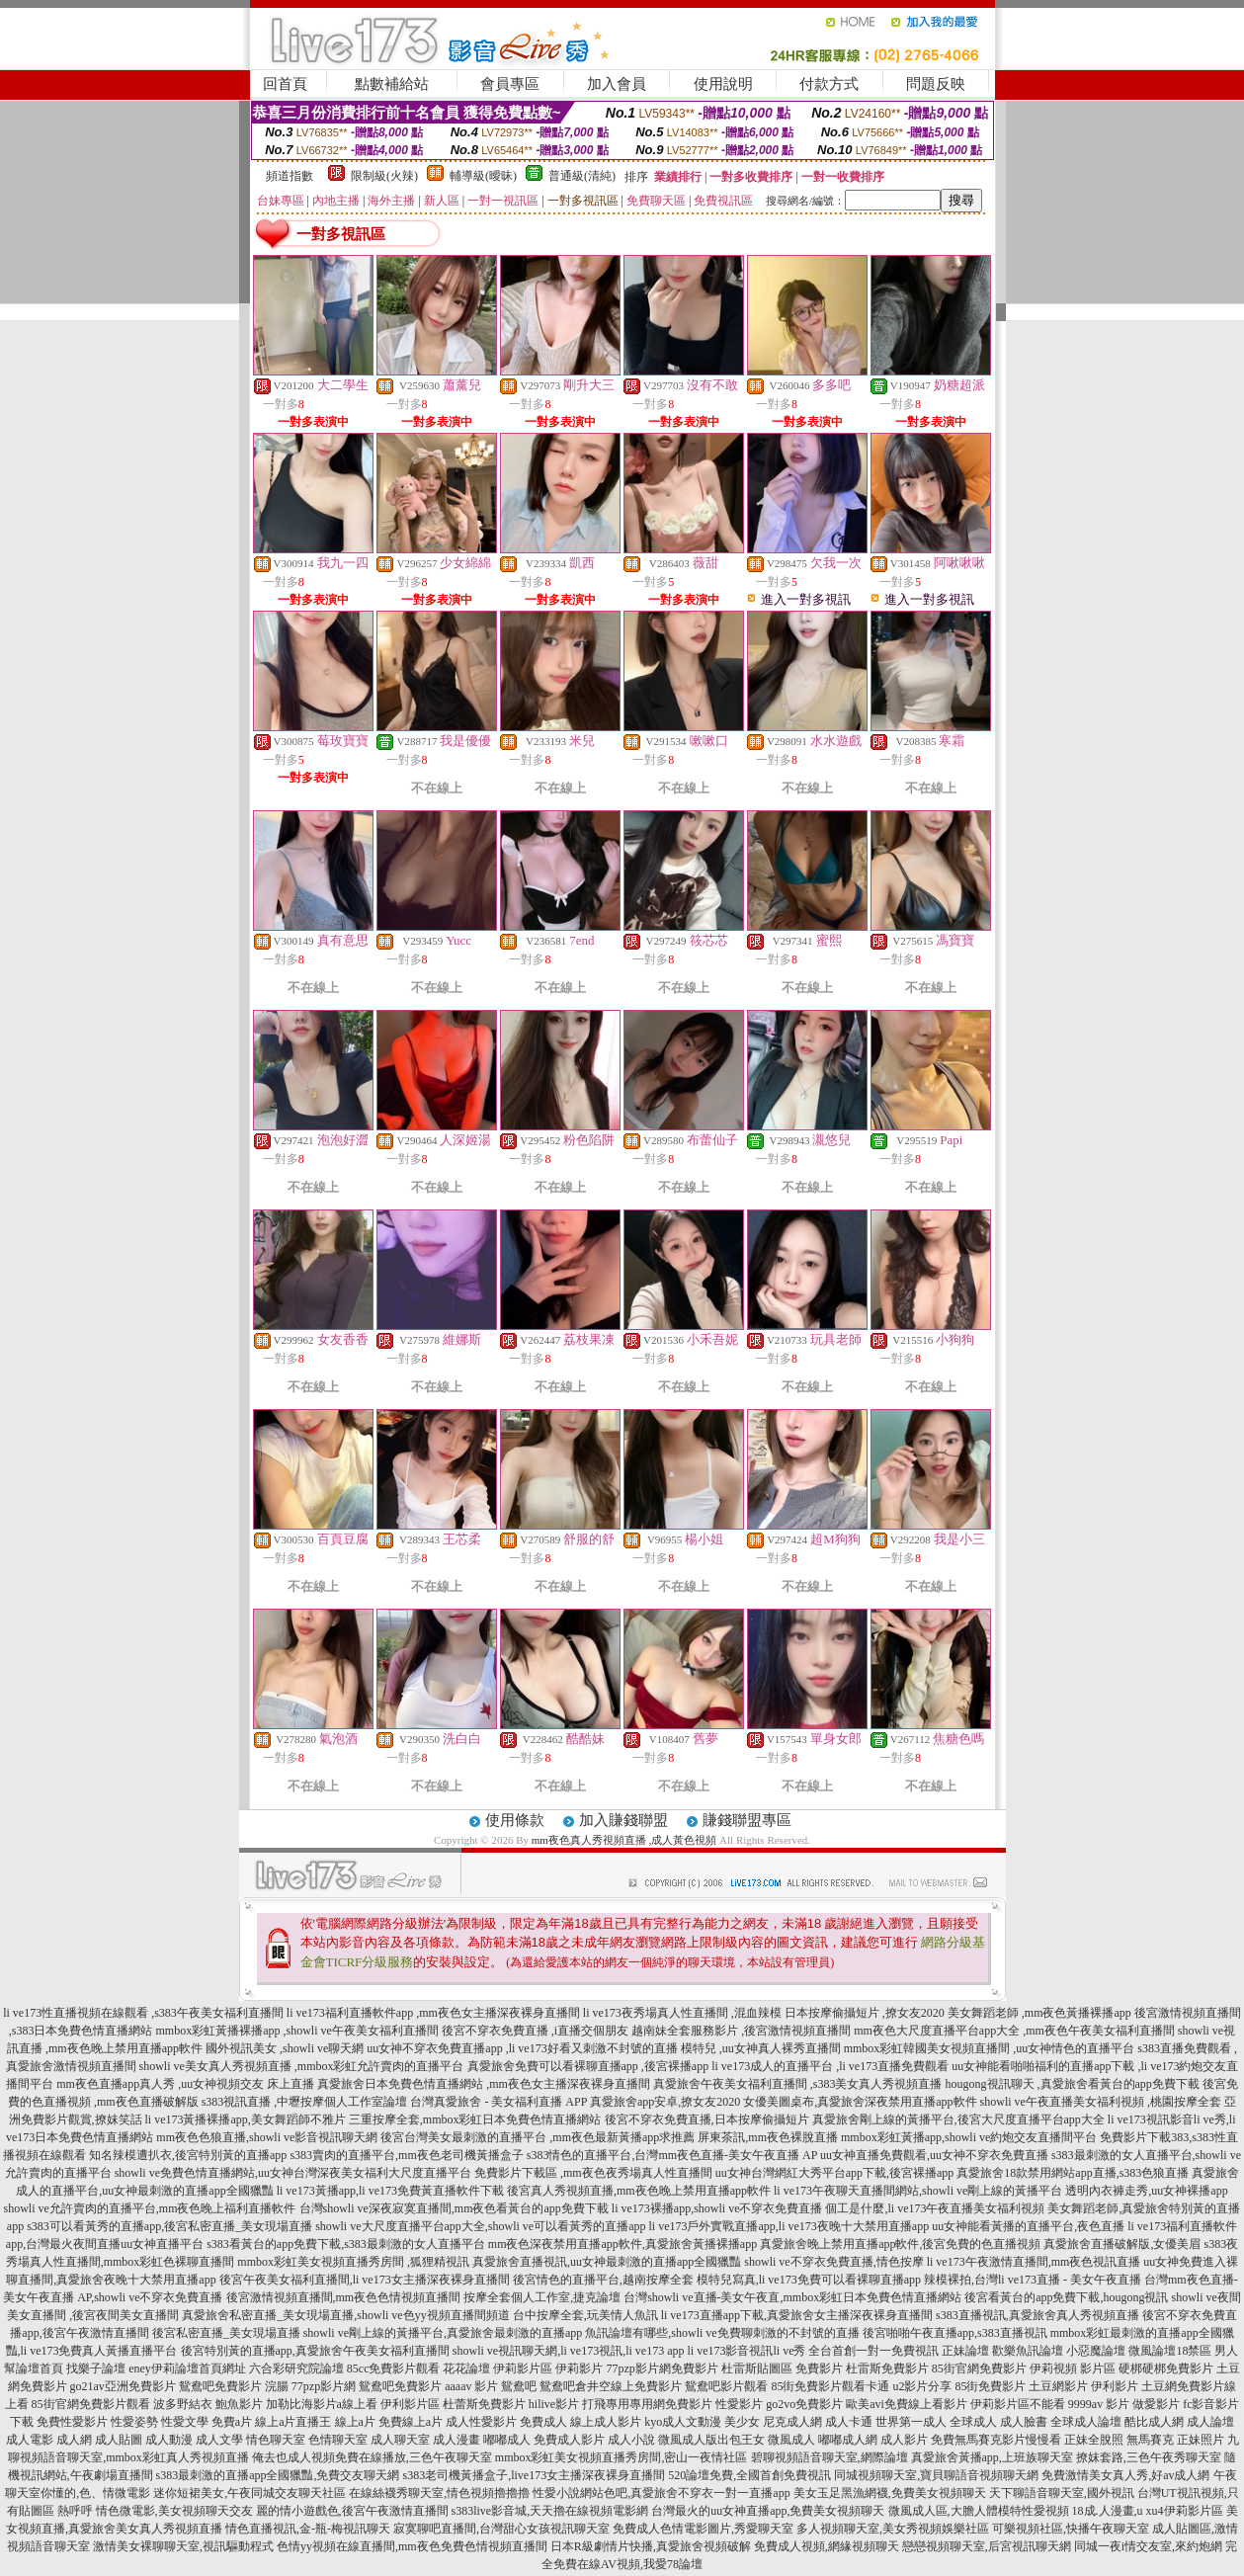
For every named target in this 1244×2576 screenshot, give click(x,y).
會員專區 (509, 84)
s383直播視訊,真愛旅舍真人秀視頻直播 (1037, 2315)
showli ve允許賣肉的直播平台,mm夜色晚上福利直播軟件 (150, 2208)
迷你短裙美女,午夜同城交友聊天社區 (249, 2493)
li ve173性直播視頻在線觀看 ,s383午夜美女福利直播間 (143, 2013)
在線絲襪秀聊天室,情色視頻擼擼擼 (439, 2493)
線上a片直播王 (293, 2422)
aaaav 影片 (471, 2386)
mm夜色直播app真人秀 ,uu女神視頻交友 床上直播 (185, 2084)
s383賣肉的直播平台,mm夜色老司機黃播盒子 (406, 2155)
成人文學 (219, 2440)
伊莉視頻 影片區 (1073, 2368)
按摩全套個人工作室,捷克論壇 (542, 2297)
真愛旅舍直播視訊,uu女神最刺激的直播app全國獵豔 (606, 2262)
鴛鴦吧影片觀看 (726, 2386)
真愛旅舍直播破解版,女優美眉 (1122, 2244)
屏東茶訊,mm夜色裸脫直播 (768, 2137)
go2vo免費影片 (804, 2404)
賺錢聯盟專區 (747, 1820)
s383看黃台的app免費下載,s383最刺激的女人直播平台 (346, 2244)
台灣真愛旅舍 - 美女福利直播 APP (498, 2102)
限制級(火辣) (384, 176)
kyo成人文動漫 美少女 (702, 2422)
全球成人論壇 (1085, 2422)
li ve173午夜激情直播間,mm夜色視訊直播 (1034, 2262)
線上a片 (355, 2422)
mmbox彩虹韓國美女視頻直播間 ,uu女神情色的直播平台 (989, 2048)
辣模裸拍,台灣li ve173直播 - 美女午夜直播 (1032, 2279)
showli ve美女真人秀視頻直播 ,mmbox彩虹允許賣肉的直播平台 (301, 2066)
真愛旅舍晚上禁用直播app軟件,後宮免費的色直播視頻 (900, 2244)
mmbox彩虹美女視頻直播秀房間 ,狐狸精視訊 (353, 2262)
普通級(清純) (582, 176)
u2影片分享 (922, 2386)
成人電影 (29, 2440)
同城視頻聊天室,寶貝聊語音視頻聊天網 (936, 2475)
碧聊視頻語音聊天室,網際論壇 (829, 2457)
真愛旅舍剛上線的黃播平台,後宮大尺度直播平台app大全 (958, 2119)
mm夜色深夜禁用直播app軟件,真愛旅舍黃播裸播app (622, 2244)
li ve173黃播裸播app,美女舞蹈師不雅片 (245, 2119)
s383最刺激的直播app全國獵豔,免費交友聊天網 (278, 2475)
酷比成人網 (1154, 2422)
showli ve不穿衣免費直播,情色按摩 (833, 2262)
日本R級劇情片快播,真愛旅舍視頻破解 (650, 2546)
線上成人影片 (605, 2422)
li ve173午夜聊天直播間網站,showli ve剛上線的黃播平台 (918, 2191)
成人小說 (631, 2440)
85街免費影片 (990, 2386)
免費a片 (231, 2422)
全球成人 (973, 2422)
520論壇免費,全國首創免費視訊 (749, 2475)
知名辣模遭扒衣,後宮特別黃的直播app (188, 2155)
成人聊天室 (400, 2440)
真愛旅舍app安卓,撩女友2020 (665, 2102)
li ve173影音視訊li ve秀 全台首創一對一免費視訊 (813, 2351)
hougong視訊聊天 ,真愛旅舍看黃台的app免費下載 (1073, 2084)
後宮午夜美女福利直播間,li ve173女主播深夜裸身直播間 (364, 2279)
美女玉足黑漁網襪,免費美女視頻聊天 (889, 2493)
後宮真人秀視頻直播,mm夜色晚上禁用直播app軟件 (639, 2191)
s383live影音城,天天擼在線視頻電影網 (550, 2511)
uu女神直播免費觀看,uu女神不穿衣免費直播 (934, 2155)
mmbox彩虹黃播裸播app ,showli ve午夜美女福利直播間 (296, 2030)
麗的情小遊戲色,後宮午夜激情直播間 (352, 2511)
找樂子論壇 (95, 2368)
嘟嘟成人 (507, 2440)
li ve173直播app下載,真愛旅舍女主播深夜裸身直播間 (797, 2315)
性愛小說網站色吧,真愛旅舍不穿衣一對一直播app (661, 2493)
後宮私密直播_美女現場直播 (226, 2333)
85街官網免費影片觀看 (91, 2404)
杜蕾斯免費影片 (484, 2404)
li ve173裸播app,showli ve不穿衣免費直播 (717, 2208)
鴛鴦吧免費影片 (400, 2386)
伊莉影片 (579, 2368)
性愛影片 (739, 2404)
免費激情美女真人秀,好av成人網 (1125, 2475)
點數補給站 (392, 84)
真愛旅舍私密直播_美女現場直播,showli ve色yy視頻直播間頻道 (345, 2315)
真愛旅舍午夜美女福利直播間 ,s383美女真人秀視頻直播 (798, 2084)
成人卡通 (848, 2422)
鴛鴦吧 (519, 2386)
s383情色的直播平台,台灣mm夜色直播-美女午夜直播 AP (672, 2155)
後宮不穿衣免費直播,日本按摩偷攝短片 (707, 2119)
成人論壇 (1210, 2422)
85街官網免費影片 (979, 2368)
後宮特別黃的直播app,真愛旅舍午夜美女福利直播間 (315, 2351)
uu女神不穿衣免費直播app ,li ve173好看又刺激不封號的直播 (522, 2048)
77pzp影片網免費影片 (661, 2368)
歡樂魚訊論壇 (1027, 2351)
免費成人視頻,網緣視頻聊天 (826, 2546)
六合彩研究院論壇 (296, 2368)
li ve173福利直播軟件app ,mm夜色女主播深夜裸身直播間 (433, 2013)
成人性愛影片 (481, 2422)
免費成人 (543, 2422)
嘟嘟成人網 (847, 2440)
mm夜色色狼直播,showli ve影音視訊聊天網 (266, 2137)
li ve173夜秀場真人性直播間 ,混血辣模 (682, 2013)
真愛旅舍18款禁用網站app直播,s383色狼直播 (1072, 2173)
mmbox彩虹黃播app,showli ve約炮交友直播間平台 (969, 2137)
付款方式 (829, 84)
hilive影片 (554, 2404)
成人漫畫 (456, 2440)
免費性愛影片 (72, 2422)
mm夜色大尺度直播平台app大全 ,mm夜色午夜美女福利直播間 (1014, 2030)
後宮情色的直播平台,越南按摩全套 (603, 2279)
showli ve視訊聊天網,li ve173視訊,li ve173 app (569, 2351)
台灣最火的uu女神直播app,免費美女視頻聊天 (767, 2511)
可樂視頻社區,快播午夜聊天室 (1070, 2528)
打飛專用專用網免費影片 (647, 2404)
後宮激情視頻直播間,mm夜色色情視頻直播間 (343, 2297)
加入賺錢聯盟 (623, 1820)
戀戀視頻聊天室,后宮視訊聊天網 (986, 2546)
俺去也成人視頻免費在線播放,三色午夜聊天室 (372, 2457)
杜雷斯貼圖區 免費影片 (782, 2368)
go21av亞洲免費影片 (123, 2386)
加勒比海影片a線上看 (321, 2404)
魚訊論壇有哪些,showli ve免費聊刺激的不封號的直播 (722, 2333)
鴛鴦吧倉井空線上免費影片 (610, 2386)
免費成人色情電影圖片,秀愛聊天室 (703, 2528)
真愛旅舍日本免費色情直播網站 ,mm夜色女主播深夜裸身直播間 (483, 2084)
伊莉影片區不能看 (1017, 2404)
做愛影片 (1156, 2404)
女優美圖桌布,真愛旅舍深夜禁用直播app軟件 (859, 2102)
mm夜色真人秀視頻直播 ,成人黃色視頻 (624, 1840)
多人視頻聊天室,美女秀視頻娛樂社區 (892, 2528)
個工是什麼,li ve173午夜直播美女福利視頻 (934, 2208)
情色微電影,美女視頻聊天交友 (174, 2511)
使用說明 (723, 84)
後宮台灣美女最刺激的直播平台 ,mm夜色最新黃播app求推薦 (537, 2137)
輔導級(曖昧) (483, 176)
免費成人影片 (569, 2440)
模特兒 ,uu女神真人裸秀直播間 (761, 2048)
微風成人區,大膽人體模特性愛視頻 (978, 2511)
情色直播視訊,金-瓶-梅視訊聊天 (307, 2528)
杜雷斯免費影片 (887, 2368)
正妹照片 (1200, 2440)
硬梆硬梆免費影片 (1166, 2368)
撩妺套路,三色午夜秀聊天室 (1148, 2457)
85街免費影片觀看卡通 (830, 2386)
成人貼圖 (118, 2440)
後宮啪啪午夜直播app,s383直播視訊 (955, 2333)
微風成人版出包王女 (711, 2440)
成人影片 (904, 2440)
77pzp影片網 (323, 2386)
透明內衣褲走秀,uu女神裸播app (1146, 2191)
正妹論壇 (965, 2351)
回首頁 (285, 84)
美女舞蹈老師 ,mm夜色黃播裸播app (1039, 2013)
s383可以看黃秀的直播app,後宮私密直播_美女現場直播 (169, 2226)
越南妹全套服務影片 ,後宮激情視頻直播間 (741, 2030)
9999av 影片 (1098, 2404)
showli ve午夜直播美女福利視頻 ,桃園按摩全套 (1100, 2102)
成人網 (74, 2440)
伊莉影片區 (522, 2368)
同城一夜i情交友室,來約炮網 (1148, 2546)
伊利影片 (1114, 2386)
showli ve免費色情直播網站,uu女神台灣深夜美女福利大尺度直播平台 (293, 2173)
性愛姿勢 (134, 2422)
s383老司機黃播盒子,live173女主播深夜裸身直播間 (534, 2475)
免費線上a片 (410, 2422)
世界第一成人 (911, 2422)
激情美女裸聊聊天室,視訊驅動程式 (183, 2546)
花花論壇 (466, 2368)
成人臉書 (1023, 2422)
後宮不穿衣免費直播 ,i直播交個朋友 (535, 2030)
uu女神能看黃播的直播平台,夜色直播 (1028, 2226)
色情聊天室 (338, 2440)
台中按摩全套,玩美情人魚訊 (585, 2315)
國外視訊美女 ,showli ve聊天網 (285, 2048)
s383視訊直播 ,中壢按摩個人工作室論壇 (305, 2102)
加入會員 (616, 84)
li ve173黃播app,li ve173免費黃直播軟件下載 (390, 2191)
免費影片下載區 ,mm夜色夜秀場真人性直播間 (593, 2173)
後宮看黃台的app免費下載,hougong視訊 (1066, 2297)
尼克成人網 (792, 2422)
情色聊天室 (275, 2440)
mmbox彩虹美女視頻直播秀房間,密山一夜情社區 (621, 2457)
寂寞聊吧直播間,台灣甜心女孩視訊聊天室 (501, 2528)
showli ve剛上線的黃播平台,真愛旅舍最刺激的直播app (443, 2333)
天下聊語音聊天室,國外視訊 (1061, 2493)
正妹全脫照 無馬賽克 (1119, 2440)
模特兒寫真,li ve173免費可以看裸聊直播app (809, 2279)
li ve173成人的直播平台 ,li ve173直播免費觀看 (830, 2066)
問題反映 (935, 84)
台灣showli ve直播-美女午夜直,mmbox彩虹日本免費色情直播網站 (792, 2297)
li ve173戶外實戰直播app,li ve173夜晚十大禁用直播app (789, 2226)
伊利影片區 (410, 2404)
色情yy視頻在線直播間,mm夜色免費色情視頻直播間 (412, 2546)
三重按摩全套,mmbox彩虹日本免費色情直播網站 (475, 2119)
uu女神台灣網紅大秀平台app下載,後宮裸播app (834, 2173)
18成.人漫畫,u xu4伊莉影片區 (1147, 2511)
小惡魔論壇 (1095, 2351)
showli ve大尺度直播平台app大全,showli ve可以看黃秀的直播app (480, 2226)
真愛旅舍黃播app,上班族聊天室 (992, 2457)
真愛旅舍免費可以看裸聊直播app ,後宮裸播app (588, 2066)
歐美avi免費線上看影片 (906, 2404)
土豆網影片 (1058, 2386)
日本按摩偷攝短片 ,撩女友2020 (865, 2013)
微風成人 (791, 2440)
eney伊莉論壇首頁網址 (187, 2368)
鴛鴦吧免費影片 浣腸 (234, 2386)
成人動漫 (169, 2440)
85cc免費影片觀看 (394, 2368)
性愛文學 (184, 2422)
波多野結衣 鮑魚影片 (208, 2404)
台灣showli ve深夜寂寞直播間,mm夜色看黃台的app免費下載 (454, 2208)
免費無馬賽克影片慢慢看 (996, 2440)
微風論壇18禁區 (1169, 2351)
